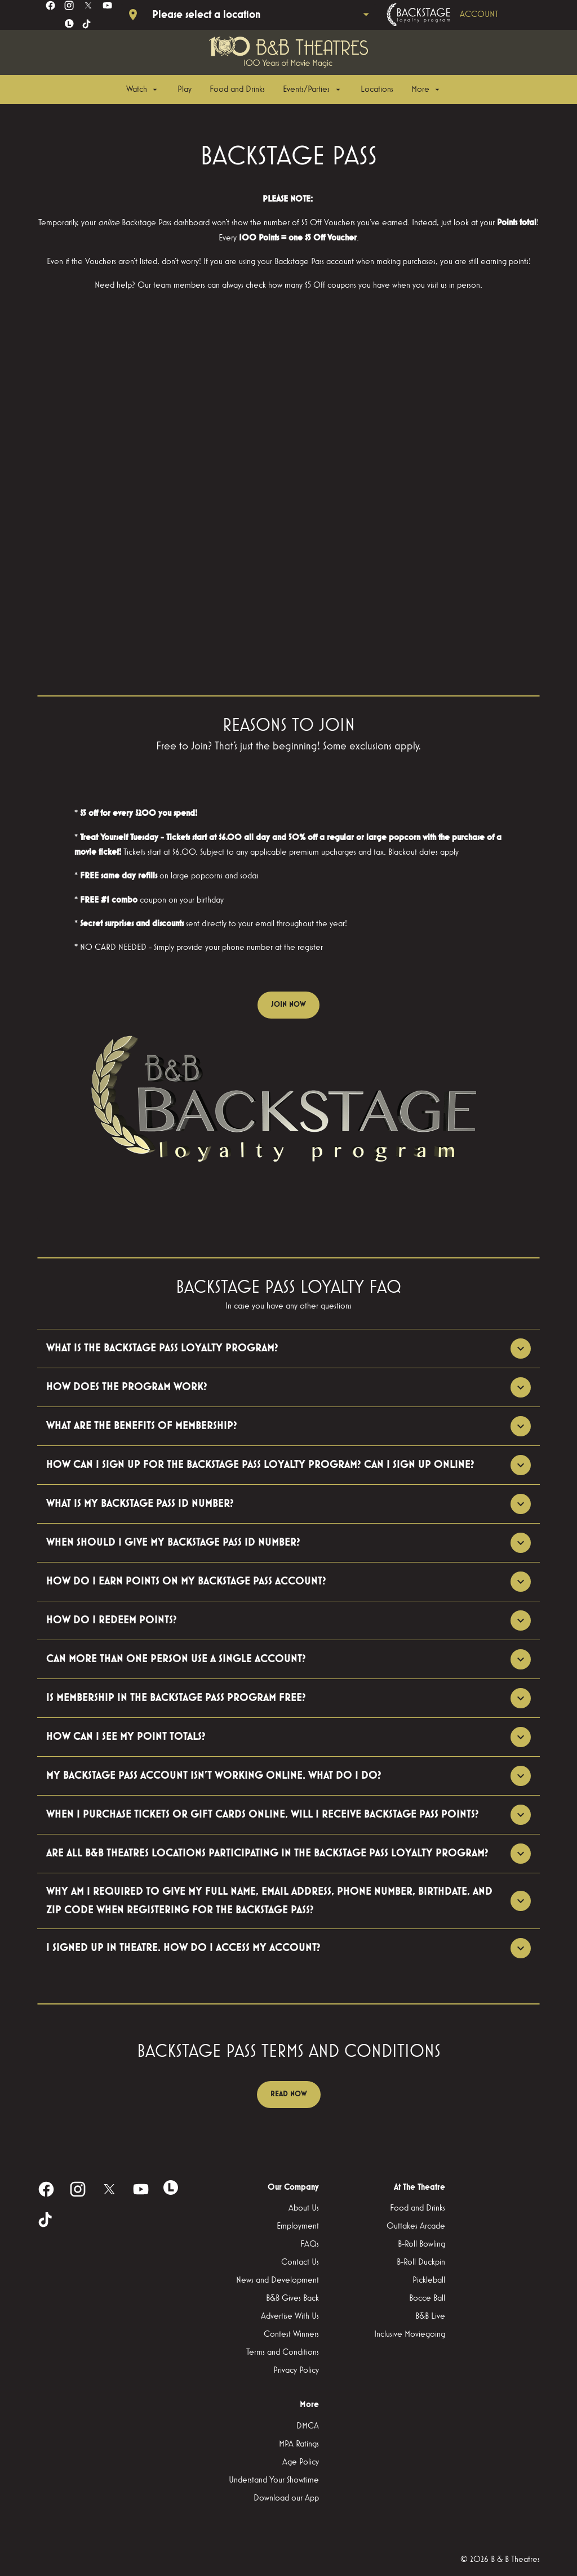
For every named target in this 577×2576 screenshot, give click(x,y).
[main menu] (284, 90)
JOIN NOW (288, 1004)
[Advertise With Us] (290, 2316)
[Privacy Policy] (296, 2370)
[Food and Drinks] (237, 90)
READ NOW (288, 2094)
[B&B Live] (430, 2316)
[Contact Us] (300, 2262)
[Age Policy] (300, 2462)
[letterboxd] (69, 23)
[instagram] (69, 5)
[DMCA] (307, 2426)
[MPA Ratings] (299, 2444)
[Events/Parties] (312, 90)
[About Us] (303, 2208)
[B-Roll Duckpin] (421, 2262)
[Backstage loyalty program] (458, 14)
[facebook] (50, 5)
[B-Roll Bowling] (421, 2244)
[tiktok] (87, 24)
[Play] (184, 90)
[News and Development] (277, 2280)
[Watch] (142, 90)
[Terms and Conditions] (282, 2352)
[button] (288, 1106)
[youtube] (107, 5)
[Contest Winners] (291, 2334)
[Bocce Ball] (427, 2298)
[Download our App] (286, 2498)
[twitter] (88, 5)
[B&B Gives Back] (292, 2298)
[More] (426, 90)
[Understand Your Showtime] (274, 2480)
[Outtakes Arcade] (416, 2226)
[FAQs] (309, 2244)
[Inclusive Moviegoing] (409, 2334)
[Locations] (377, 90)
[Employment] (298, 2226)
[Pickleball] (428, 2280)
